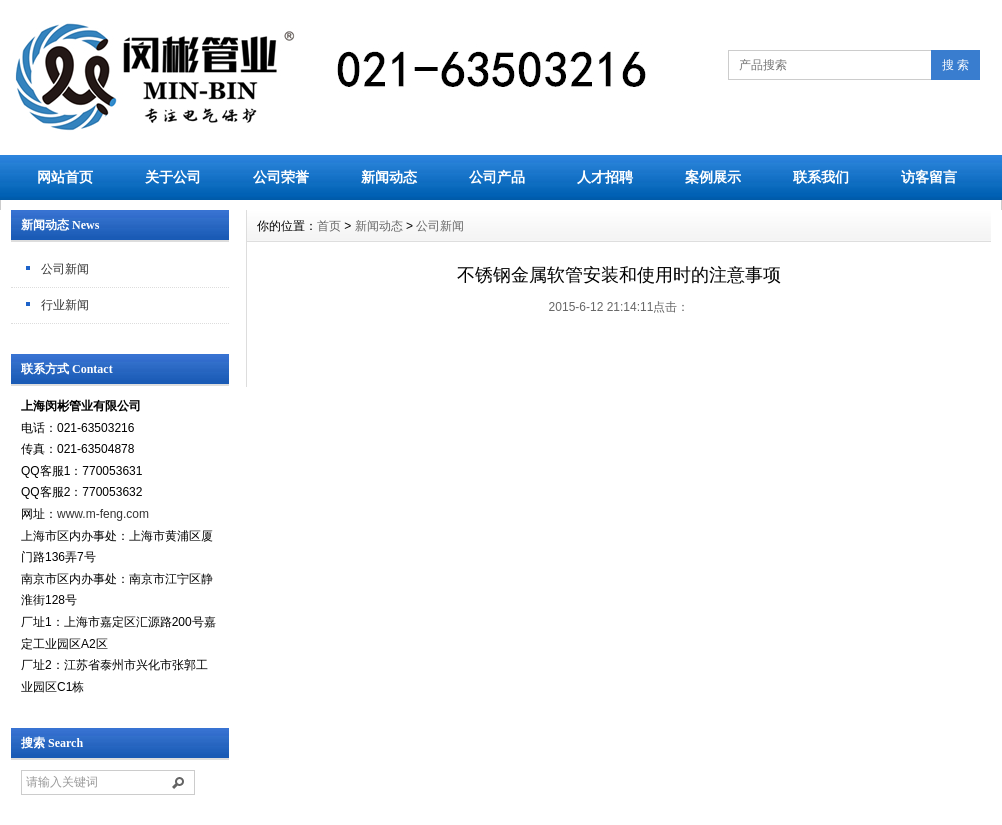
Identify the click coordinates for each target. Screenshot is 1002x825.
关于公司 (173, 177)
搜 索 (955, 65)
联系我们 (821, 177)
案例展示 (713, 177)
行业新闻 (65, 305)
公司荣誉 (281, 177)
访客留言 (929, 177)
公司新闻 (65, 269)
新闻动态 (389, 177)
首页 (329, 226)
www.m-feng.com (103, 514)
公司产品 (497, 177)
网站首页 (65, 177)
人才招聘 (605, 177)
